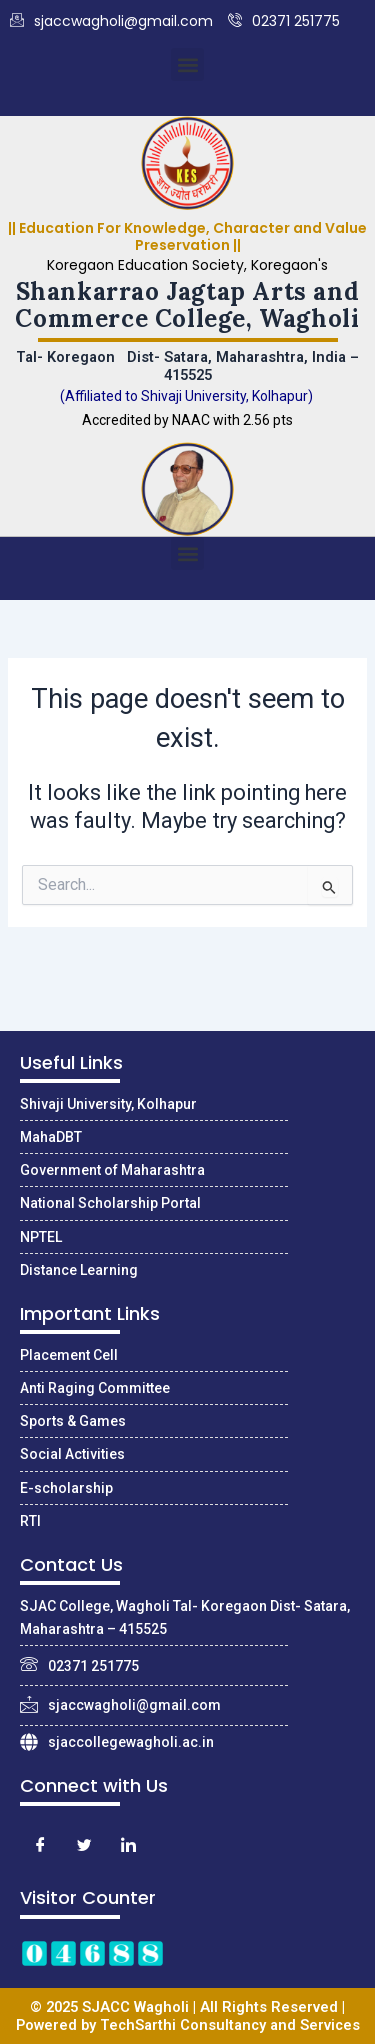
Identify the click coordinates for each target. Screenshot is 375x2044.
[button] (187, 64)
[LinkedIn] (128, 1846)
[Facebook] (40, 1846)
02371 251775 (284, 21)
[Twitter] (84, 1846)
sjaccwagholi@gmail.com (111, 21)
